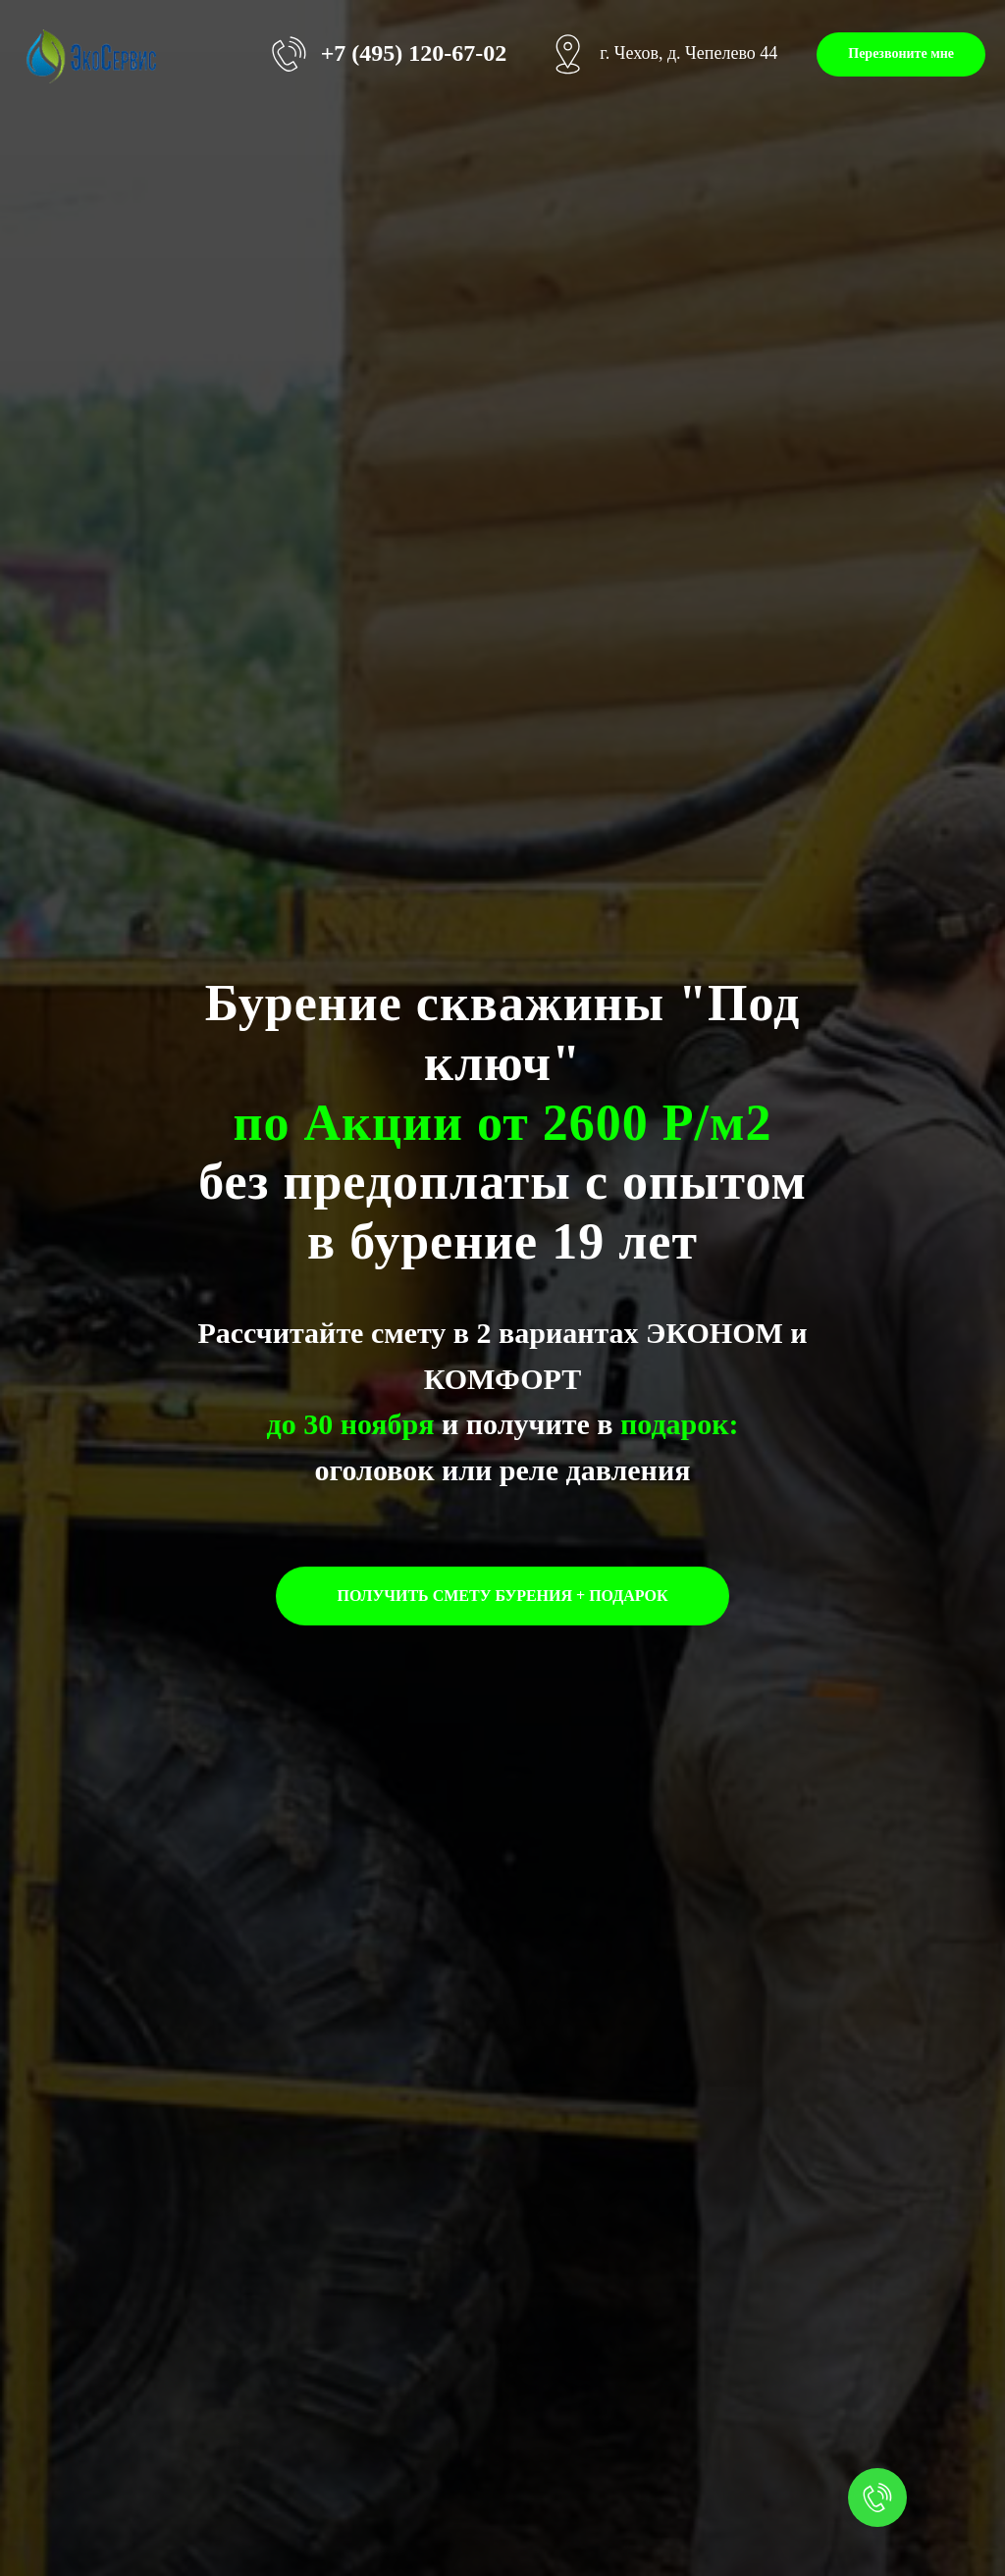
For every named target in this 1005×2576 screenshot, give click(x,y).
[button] (901, 54)
